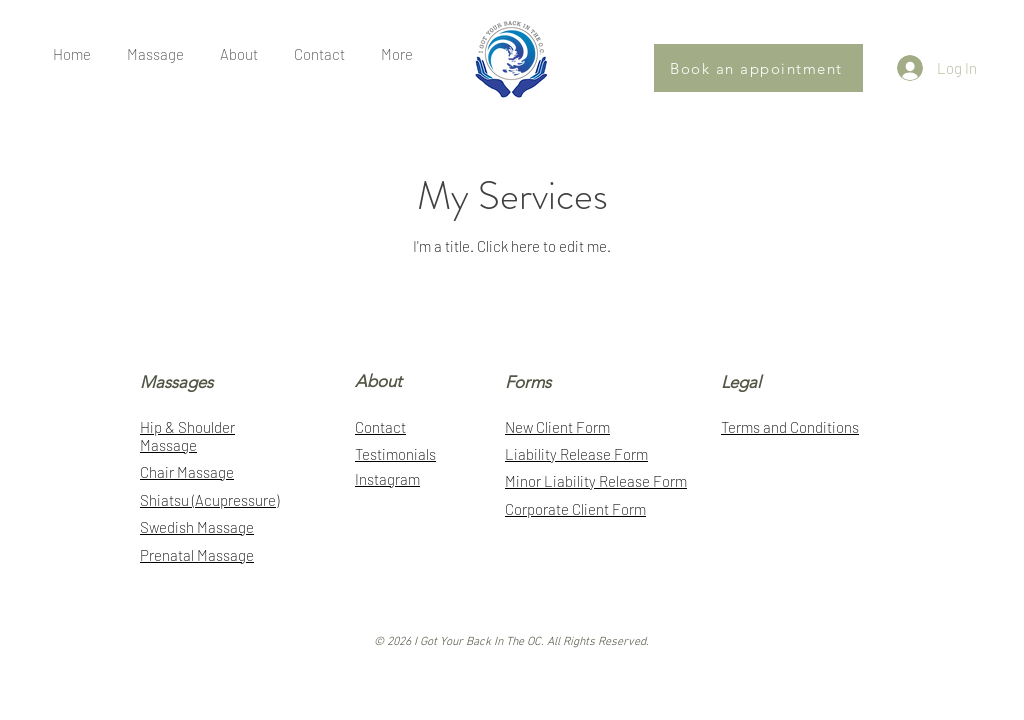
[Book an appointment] (758, 68)
